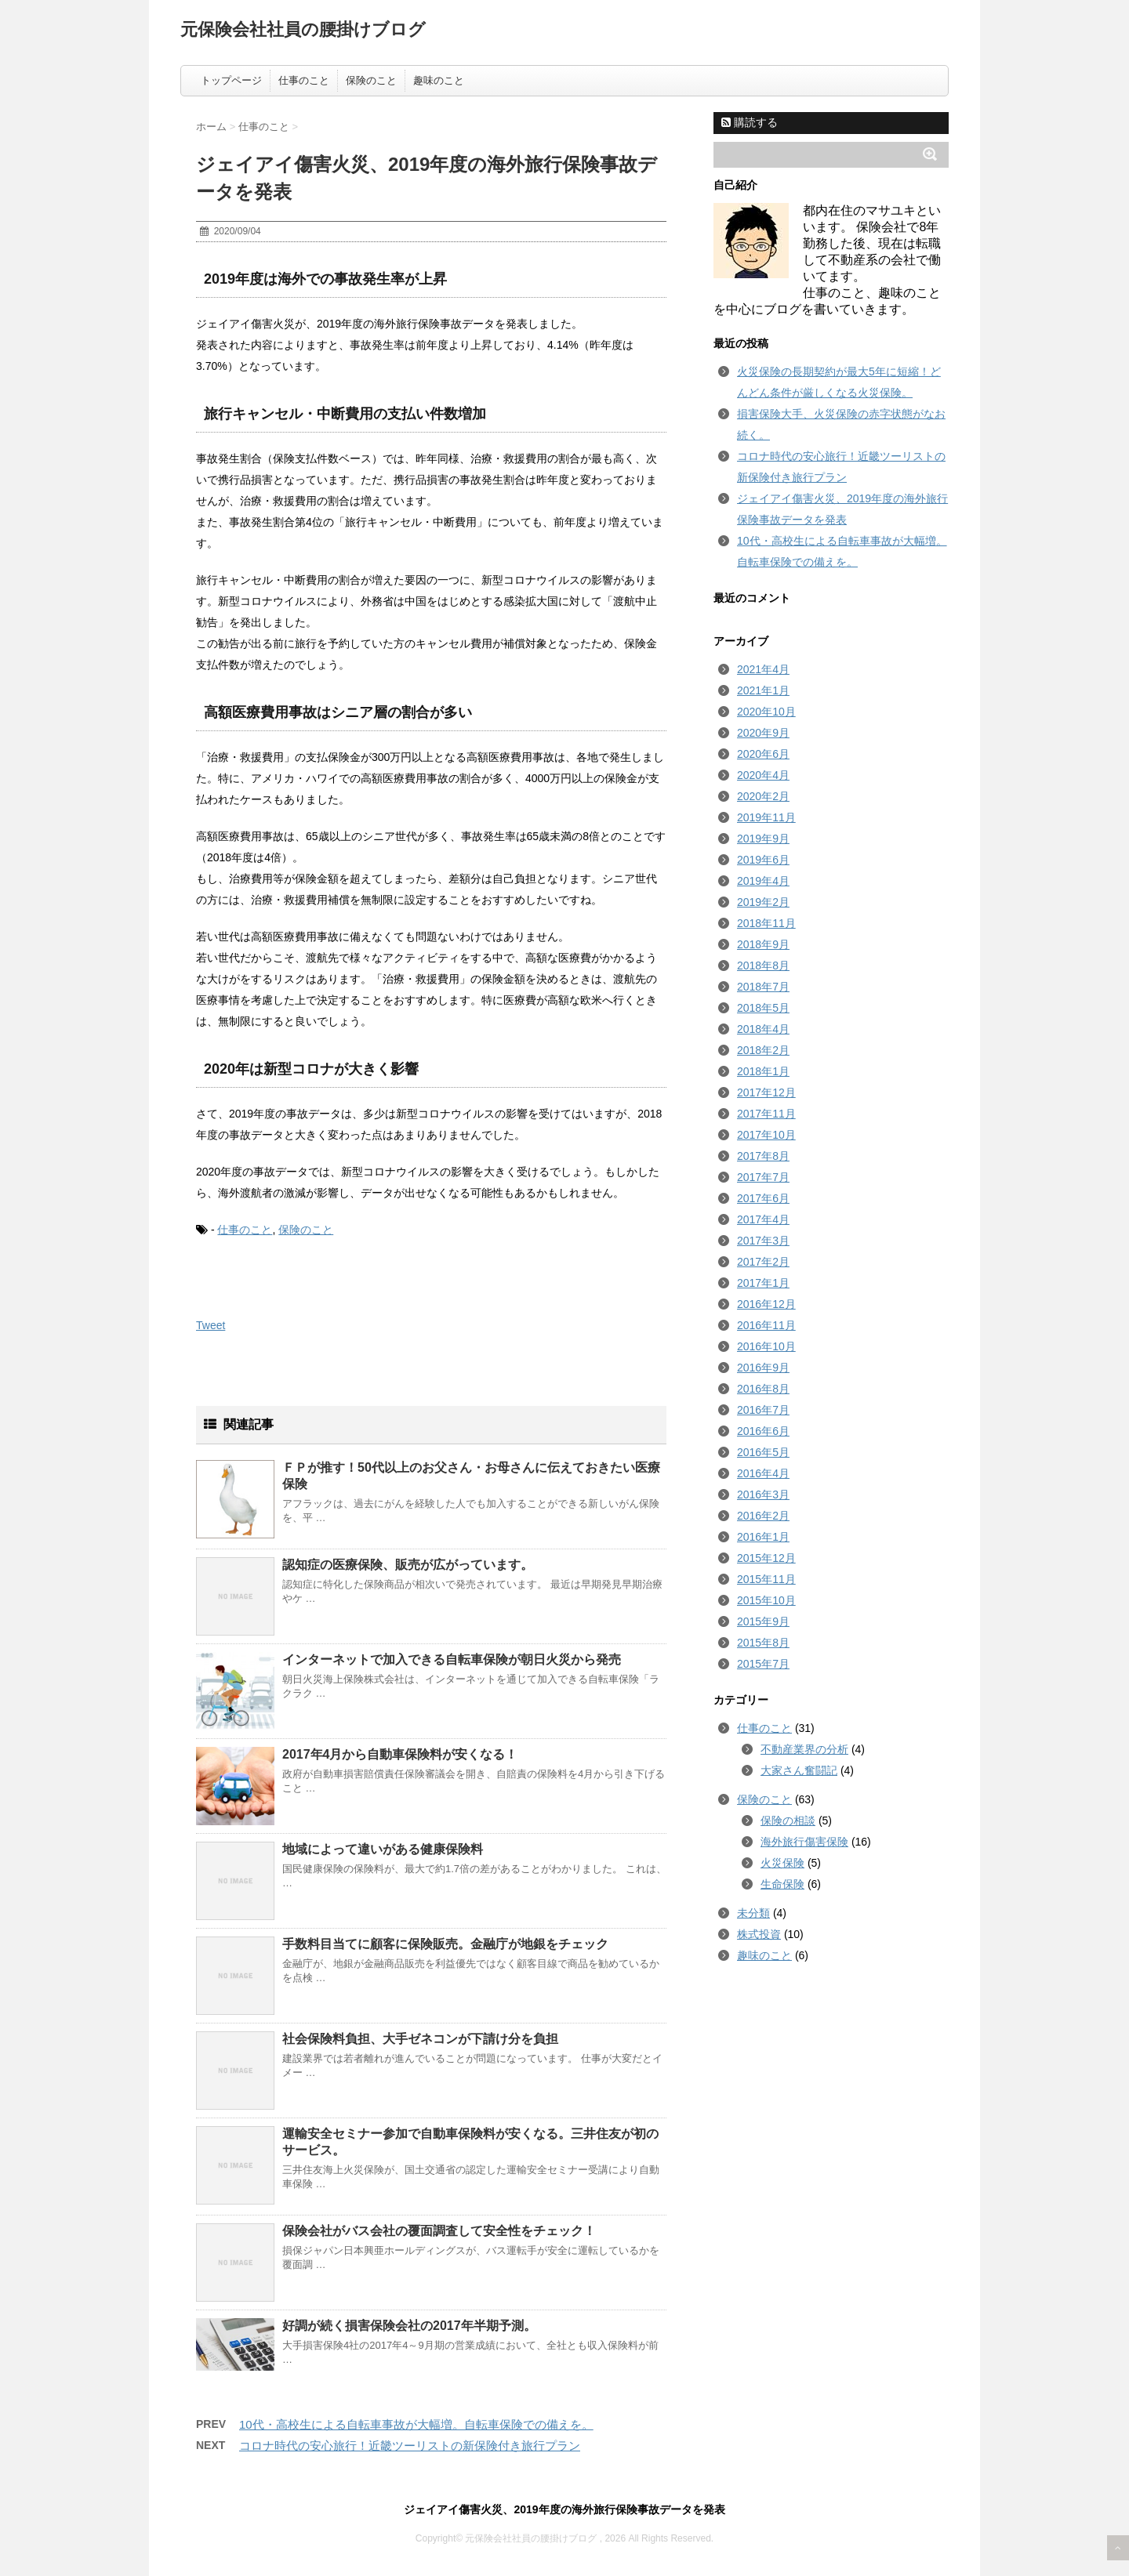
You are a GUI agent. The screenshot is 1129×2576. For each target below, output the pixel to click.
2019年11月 (766, 817)
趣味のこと (438, 80)
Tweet (210, 1325)
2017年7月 (763, 1177)
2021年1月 (763, 690)
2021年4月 (763, 669)
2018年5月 (763, 1008)
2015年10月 (766, 1600)
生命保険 (782, 1884)
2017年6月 (763, 1198)
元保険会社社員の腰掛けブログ (303, 29)
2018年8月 (763, 965)
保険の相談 (788, 1820)
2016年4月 (763, 1473)
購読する (749, 122)
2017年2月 (763, 1261)
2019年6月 (763, 859)
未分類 (753, 1913)
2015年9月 (763, 1621)
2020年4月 (763, 775)
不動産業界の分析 (804, 1749)
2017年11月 (766, 1113)
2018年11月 (766, 923)
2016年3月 (763, 1494)
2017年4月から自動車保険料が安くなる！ (400, 1754)
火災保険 (782, 1863)
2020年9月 (763, 732)
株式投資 (759, 1934)
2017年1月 (763, 1283)
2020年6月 (763, 754)
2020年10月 (766, 711)
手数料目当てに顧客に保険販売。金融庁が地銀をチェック (445, 1944)
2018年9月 (763, 944)
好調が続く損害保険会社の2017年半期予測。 (409, 2325)
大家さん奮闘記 (799, 1770)
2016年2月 (763, 1515)
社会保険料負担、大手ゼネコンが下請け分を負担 (420, 2038)
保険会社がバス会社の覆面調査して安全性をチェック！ (439, 2230)
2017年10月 (766, 1135)
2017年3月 (763, 1240)
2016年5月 (763, 1452)
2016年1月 (763, 1537)
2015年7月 (763, 1664)
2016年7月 (763, 1410)
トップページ (231, 80)
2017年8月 (763, 1156)
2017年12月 (766, 1092)
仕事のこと (303, 80)
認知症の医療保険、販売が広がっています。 (407, 1564)
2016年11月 (766, 1325)
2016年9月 (763, 1367)
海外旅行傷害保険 (804, 1841)
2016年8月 (763, 1388)
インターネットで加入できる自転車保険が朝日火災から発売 (451, 1659)
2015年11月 (766, 1579)
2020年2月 (763, 796)
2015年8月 (763, 1642)
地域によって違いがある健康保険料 (382, 1849)
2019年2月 (763, 902)
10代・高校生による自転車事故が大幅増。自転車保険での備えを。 (416, 2424)
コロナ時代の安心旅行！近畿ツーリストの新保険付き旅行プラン (409, 2445)
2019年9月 (763, 838)
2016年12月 (766, 1304)
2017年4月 (763, 1219)
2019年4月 (763, 881)
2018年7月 (763, 986)
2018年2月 (763, 1050)
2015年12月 (766, 1558)
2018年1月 (763, 1071)
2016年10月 (766, 1346)
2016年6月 (763, 1431)
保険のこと (371, 80)
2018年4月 (763, 1029)
